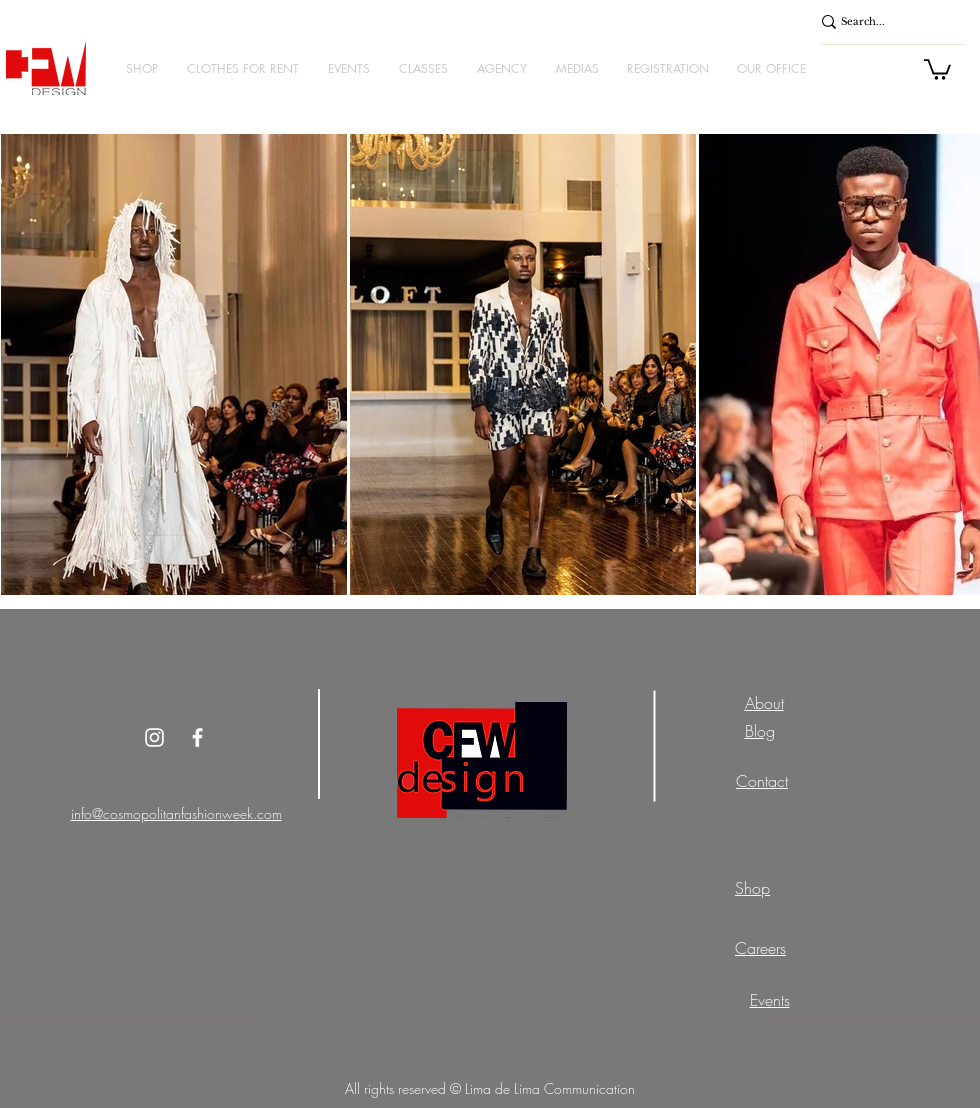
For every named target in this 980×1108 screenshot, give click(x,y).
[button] (141, 68)
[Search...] (881, 22)
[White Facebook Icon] (197, 737)
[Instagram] (154, 737)
